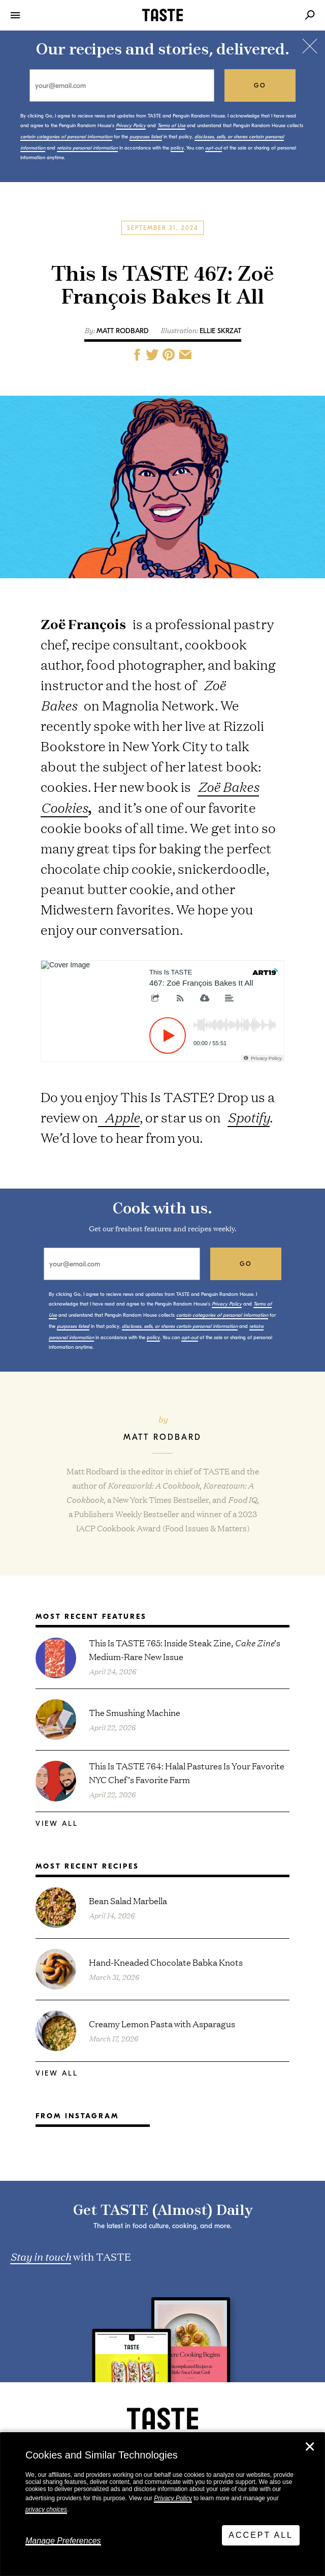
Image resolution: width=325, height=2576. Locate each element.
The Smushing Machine (134, 1712)
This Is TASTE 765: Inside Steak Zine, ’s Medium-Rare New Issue (184, 1649)
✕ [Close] (310, 2447)
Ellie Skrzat (220, 331)
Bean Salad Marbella (128, 1900)
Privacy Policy (173, 2498)
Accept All (261, 2535)
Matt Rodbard (122, 331)
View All (57, 1823)
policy (177, 148)
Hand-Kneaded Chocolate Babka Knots (166, 1962)
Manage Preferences (63, 2540)
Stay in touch (40, 2256)
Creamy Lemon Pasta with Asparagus (162, 2023)
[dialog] (162, 2504)
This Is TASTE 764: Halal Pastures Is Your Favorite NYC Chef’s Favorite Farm (186, 1772)
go (260, 85)
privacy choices (46, 2509)
